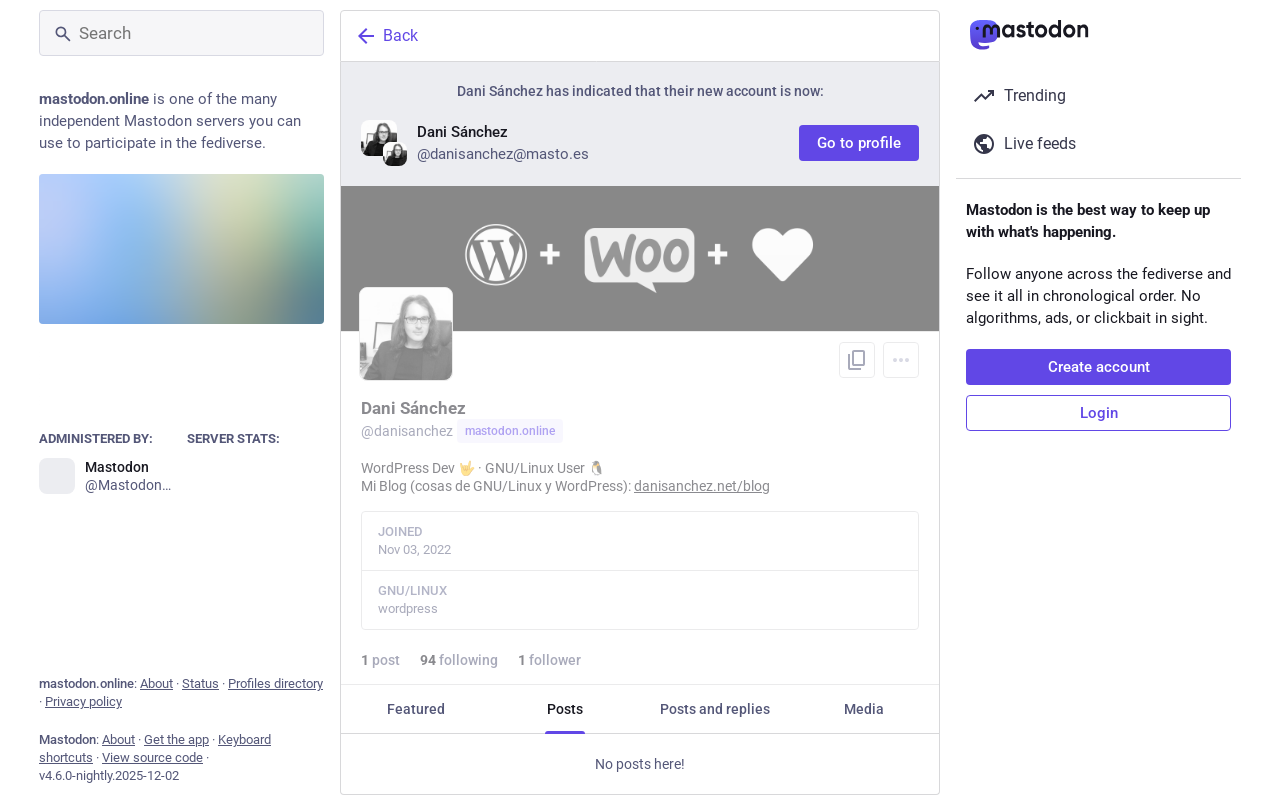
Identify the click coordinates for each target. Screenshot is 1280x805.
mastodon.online (510, 431)
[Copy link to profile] (857, 360)
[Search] (181, 33)
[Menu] (901, 360)
